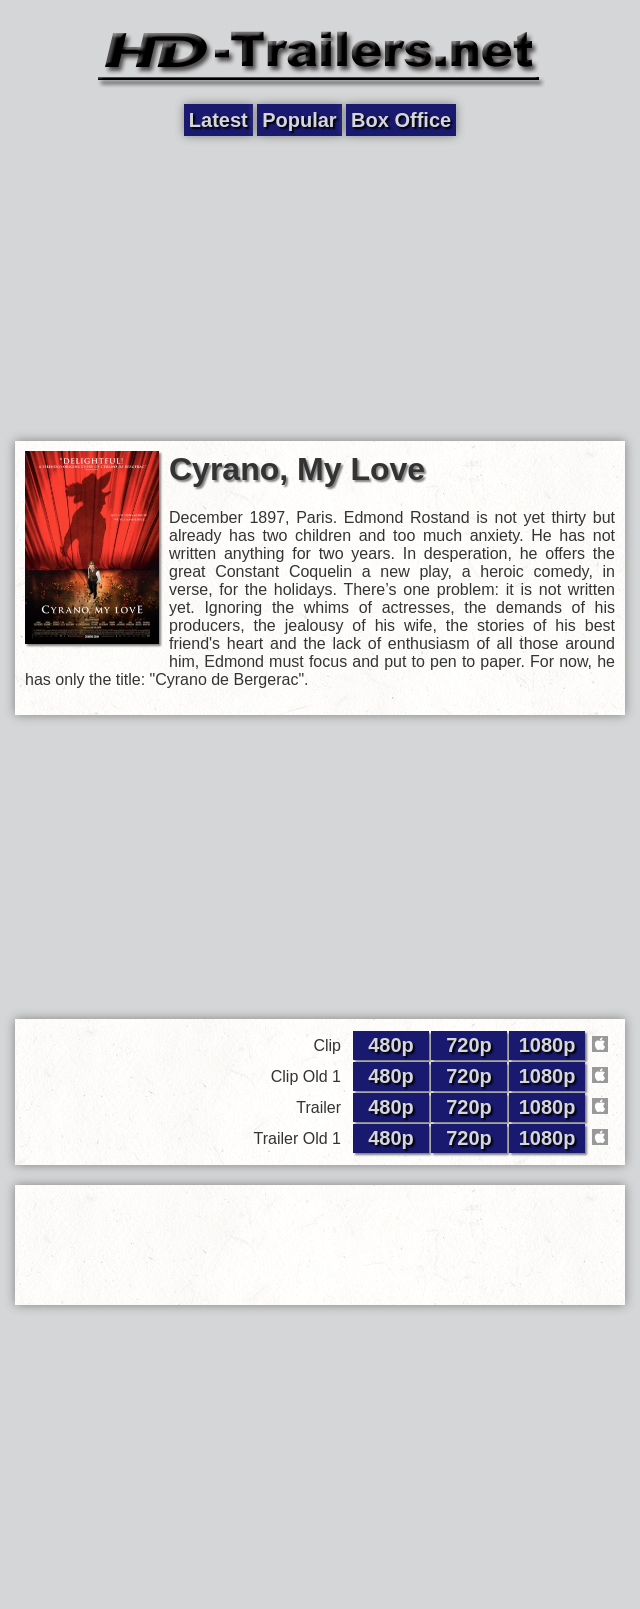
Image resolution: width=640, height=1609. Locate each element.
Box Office (401, 120)
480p (391, 1045)
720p (469, 1045)
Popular (299, 120)
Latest (218, 120)
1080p (547, 1045)
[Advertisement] (320, 287)
